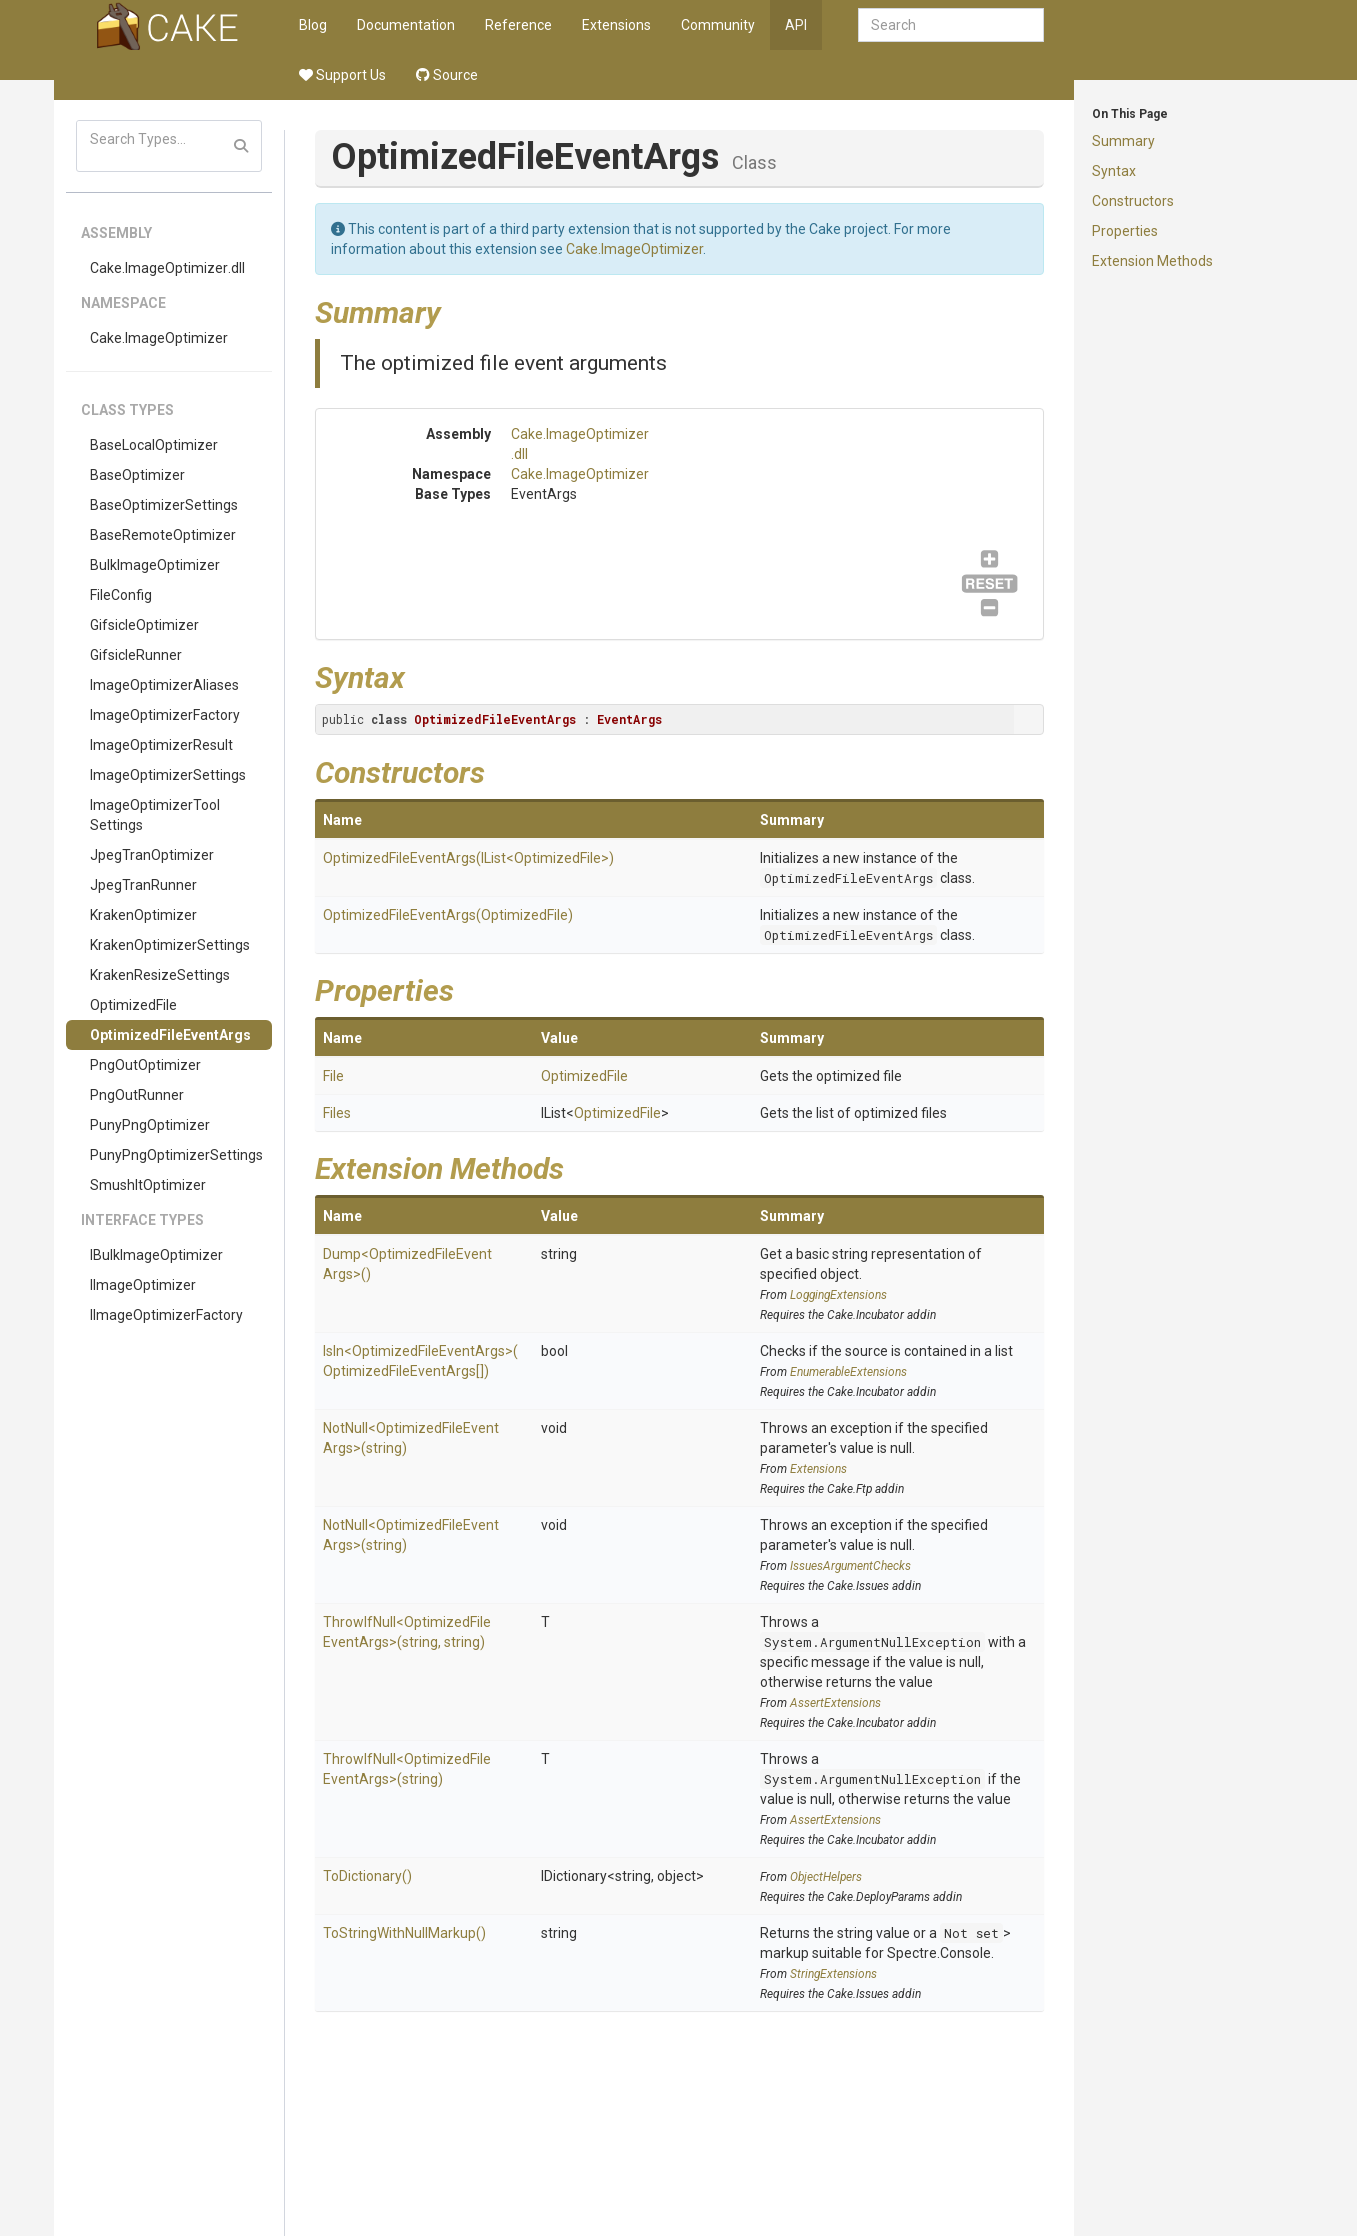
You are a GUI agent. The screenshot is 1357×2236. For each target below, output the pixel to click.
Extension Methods (1152, 261)
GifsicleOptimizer (144, 625)
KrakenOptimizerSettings (170, 945)
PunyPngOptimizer (150, 1125)
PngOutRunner (137, 1095)
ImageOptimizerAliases (164, 685)
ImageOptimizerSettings (168, 775)
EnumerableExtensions (848, 1372)
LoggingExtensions (838, 1295)
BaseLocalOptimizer (154, 445)
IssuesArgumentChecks (850, 1566)
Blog (313, 25)
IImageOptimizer (143, 1285)
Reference (518, 25)
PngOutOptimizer (145, 1065)
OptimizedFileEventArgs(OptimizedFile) (448, 915)
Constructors (1133, 201)
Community (718, 25)
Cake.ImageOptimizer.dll (167, 268)
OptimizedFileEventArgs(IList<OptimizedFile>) (468, 858)
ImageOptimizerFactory (165, 715)
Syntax (1114, 171)
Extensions (616, 25)
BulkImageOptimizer (155, 565)
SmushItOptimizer (148, 1185)
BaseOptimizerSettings (164, 505)
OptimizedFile (133, 1005)
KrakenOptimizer (143, 915)
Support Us (342, 75)
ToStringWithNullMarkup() (404, 1933)
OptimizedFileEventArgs (170, 1035)
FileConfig (121, 595)
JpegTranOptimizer (152, 855)
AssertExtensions (835, 1703)
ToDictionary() (367, 1876)
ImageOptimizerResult (161, 745)
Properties (1125, 231)
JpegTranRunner (143, 885)
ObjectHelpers (826, 1877)
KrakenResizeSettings (160, 975)
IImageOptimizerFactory (166, 1315)
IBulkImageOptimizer (156, 1255)
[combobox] (951, 25)
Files (337, 1113)
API (796, 25)
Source (447, 75)
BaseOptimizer (137, 475)
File (333, 1076)
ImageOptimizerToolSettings (155, 815)
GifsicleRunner (136, 655)
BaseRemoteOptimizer (163, 535)
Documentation (406, 25)
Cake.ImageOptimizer (159, 338)
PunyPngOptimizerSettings (176, 1155)
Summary (1123, 141)
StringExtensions (833, 1974)
